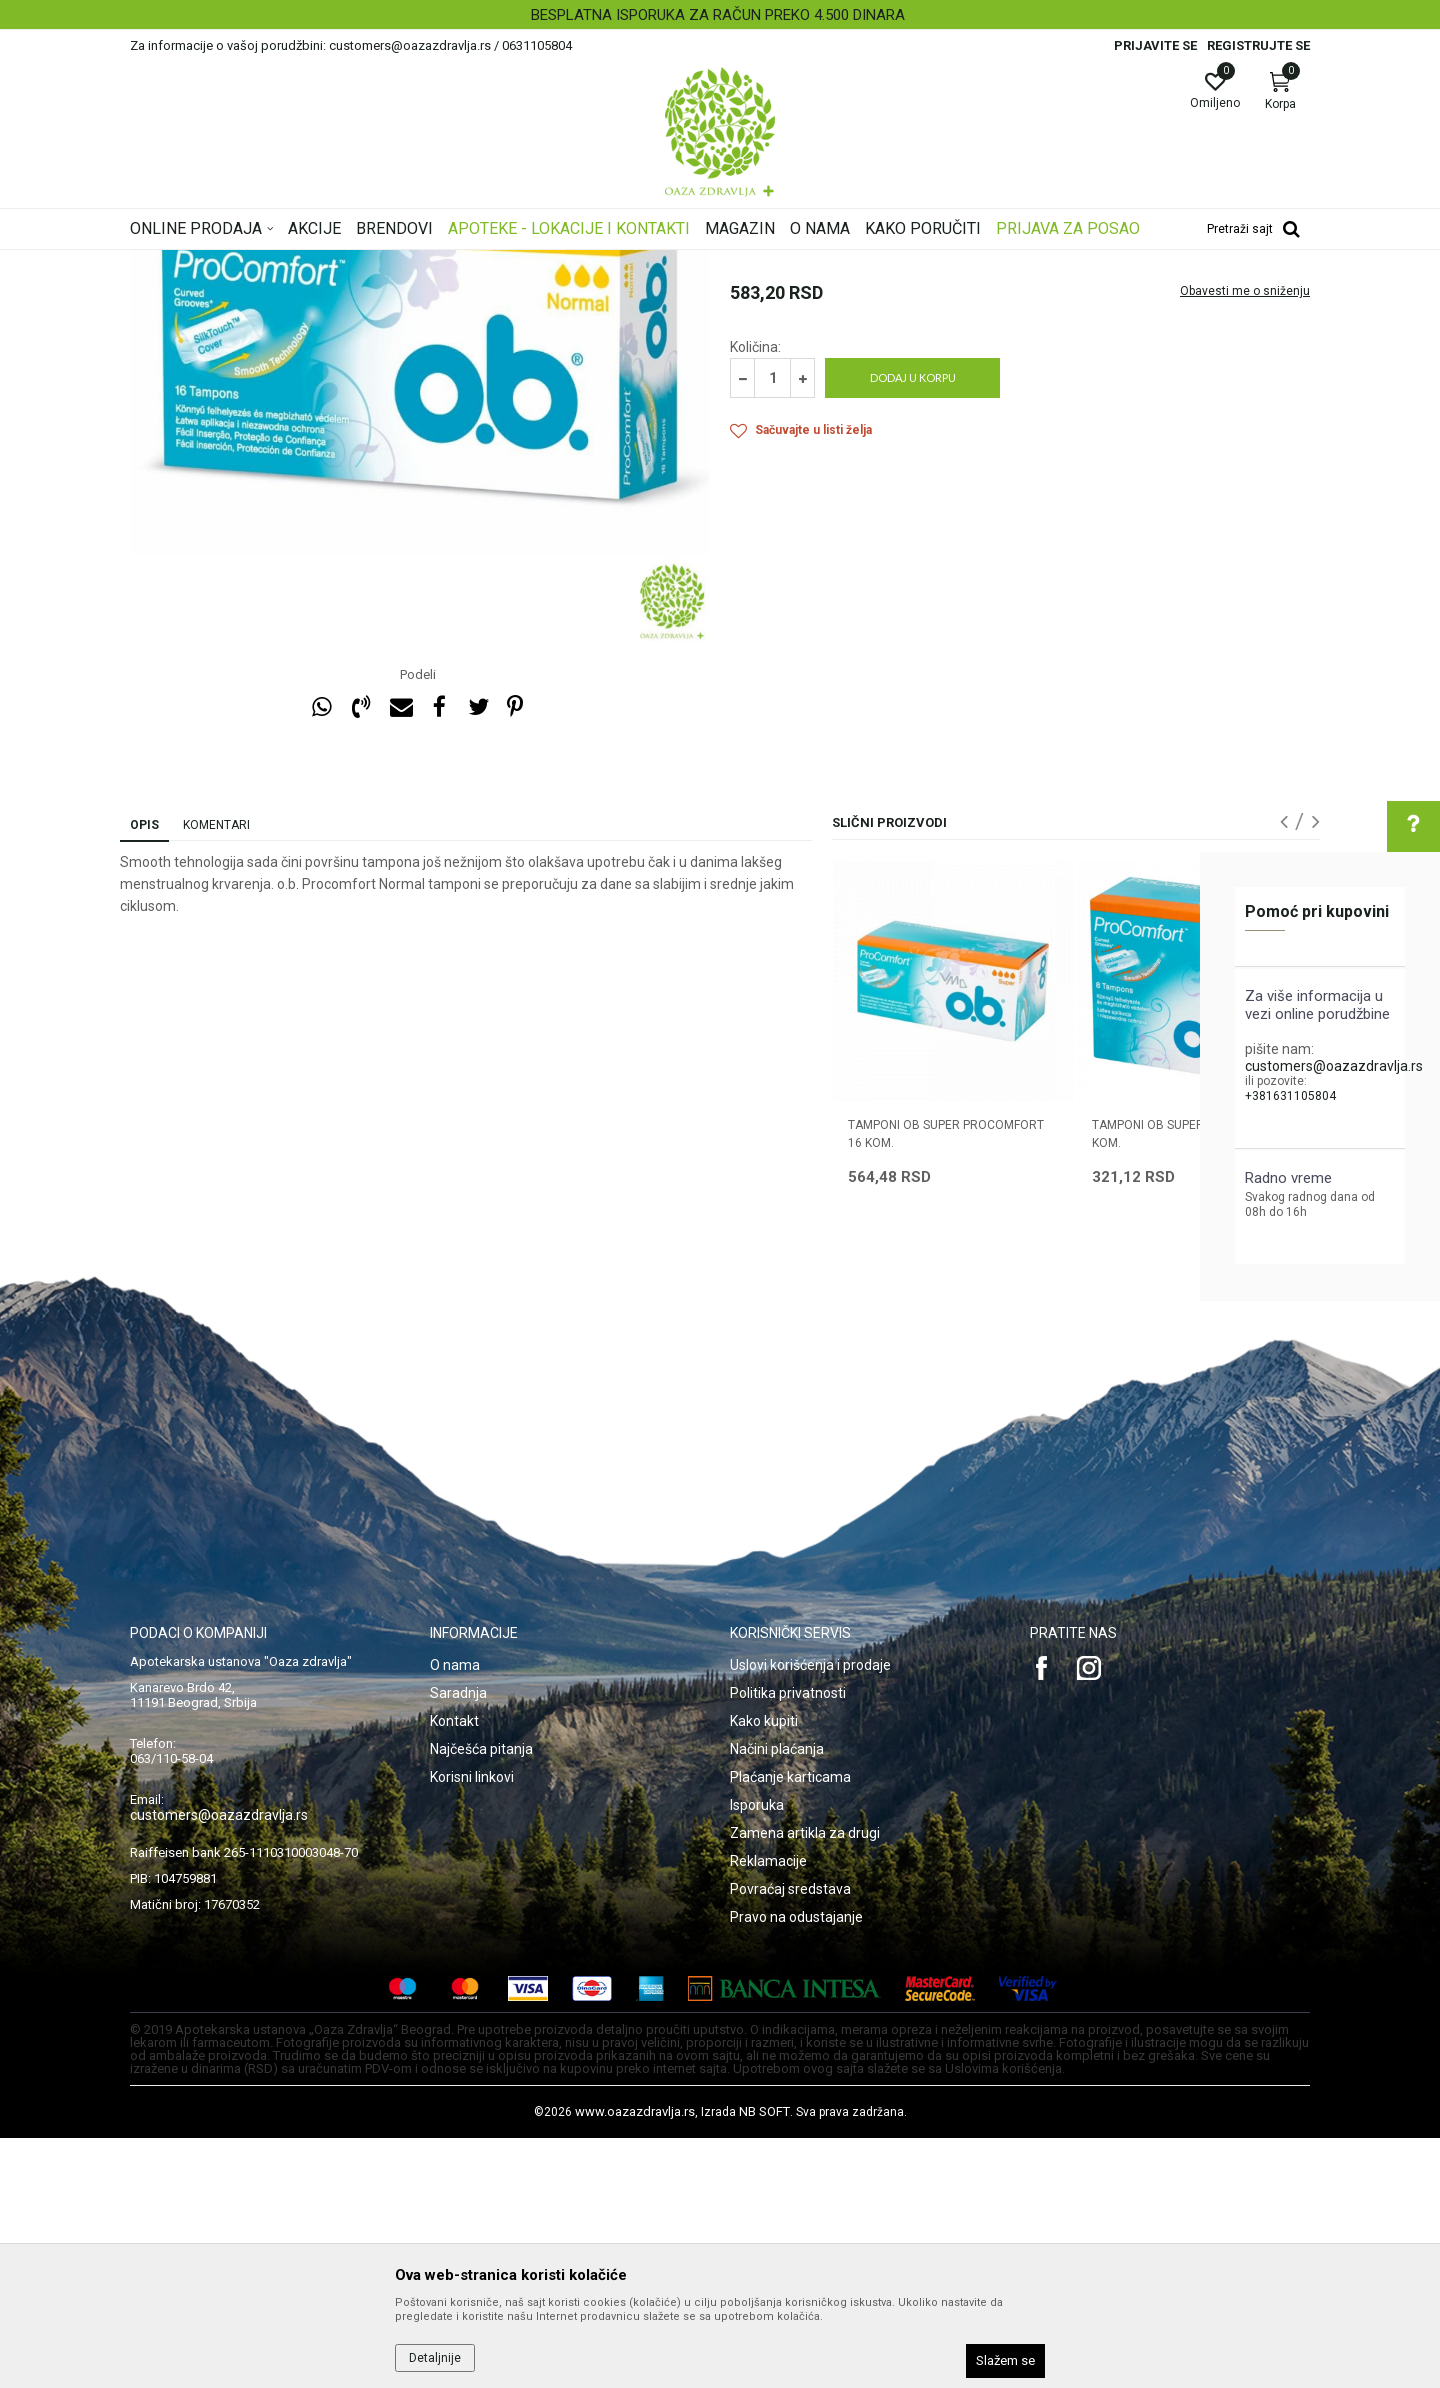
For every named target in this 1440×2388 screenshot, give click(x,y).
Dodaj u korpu (913, 627)
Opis (144, 1075)
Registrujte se (1258, 45)
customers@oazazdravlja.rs (1334, 1066)
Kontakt (454, 1971)
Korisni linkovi (472, 2027)
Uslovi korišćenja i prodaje (810, 1915)
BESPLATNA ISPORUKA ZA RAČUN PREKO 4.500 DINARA (718, 15)
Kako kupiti (764, 1971)
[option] (720, 15)
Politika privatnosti (788, 1943)
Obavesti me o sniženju (1245, 541)
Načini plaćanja (777, 1999)
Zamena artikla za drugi (805, 2083)
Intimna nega (409, 263)
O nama (455, 1915)
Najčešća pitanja (481, 1999)
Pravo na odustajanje (796, 2167)
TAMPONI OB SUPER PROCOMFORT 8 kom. (1195, 1384)
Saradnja (458, 1943)
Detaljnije (435, 2358)
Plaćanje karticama (790, 2027)
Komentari (216, 1075)
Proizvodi (332, 263)
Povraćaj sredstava (790, 2139)
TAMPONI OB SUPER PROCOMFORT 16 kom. (946, 1384)
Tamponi (484, 263)
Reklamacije (768, 2111)
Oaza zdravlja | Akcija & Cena (211, 263)
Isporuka (757, 2055)
